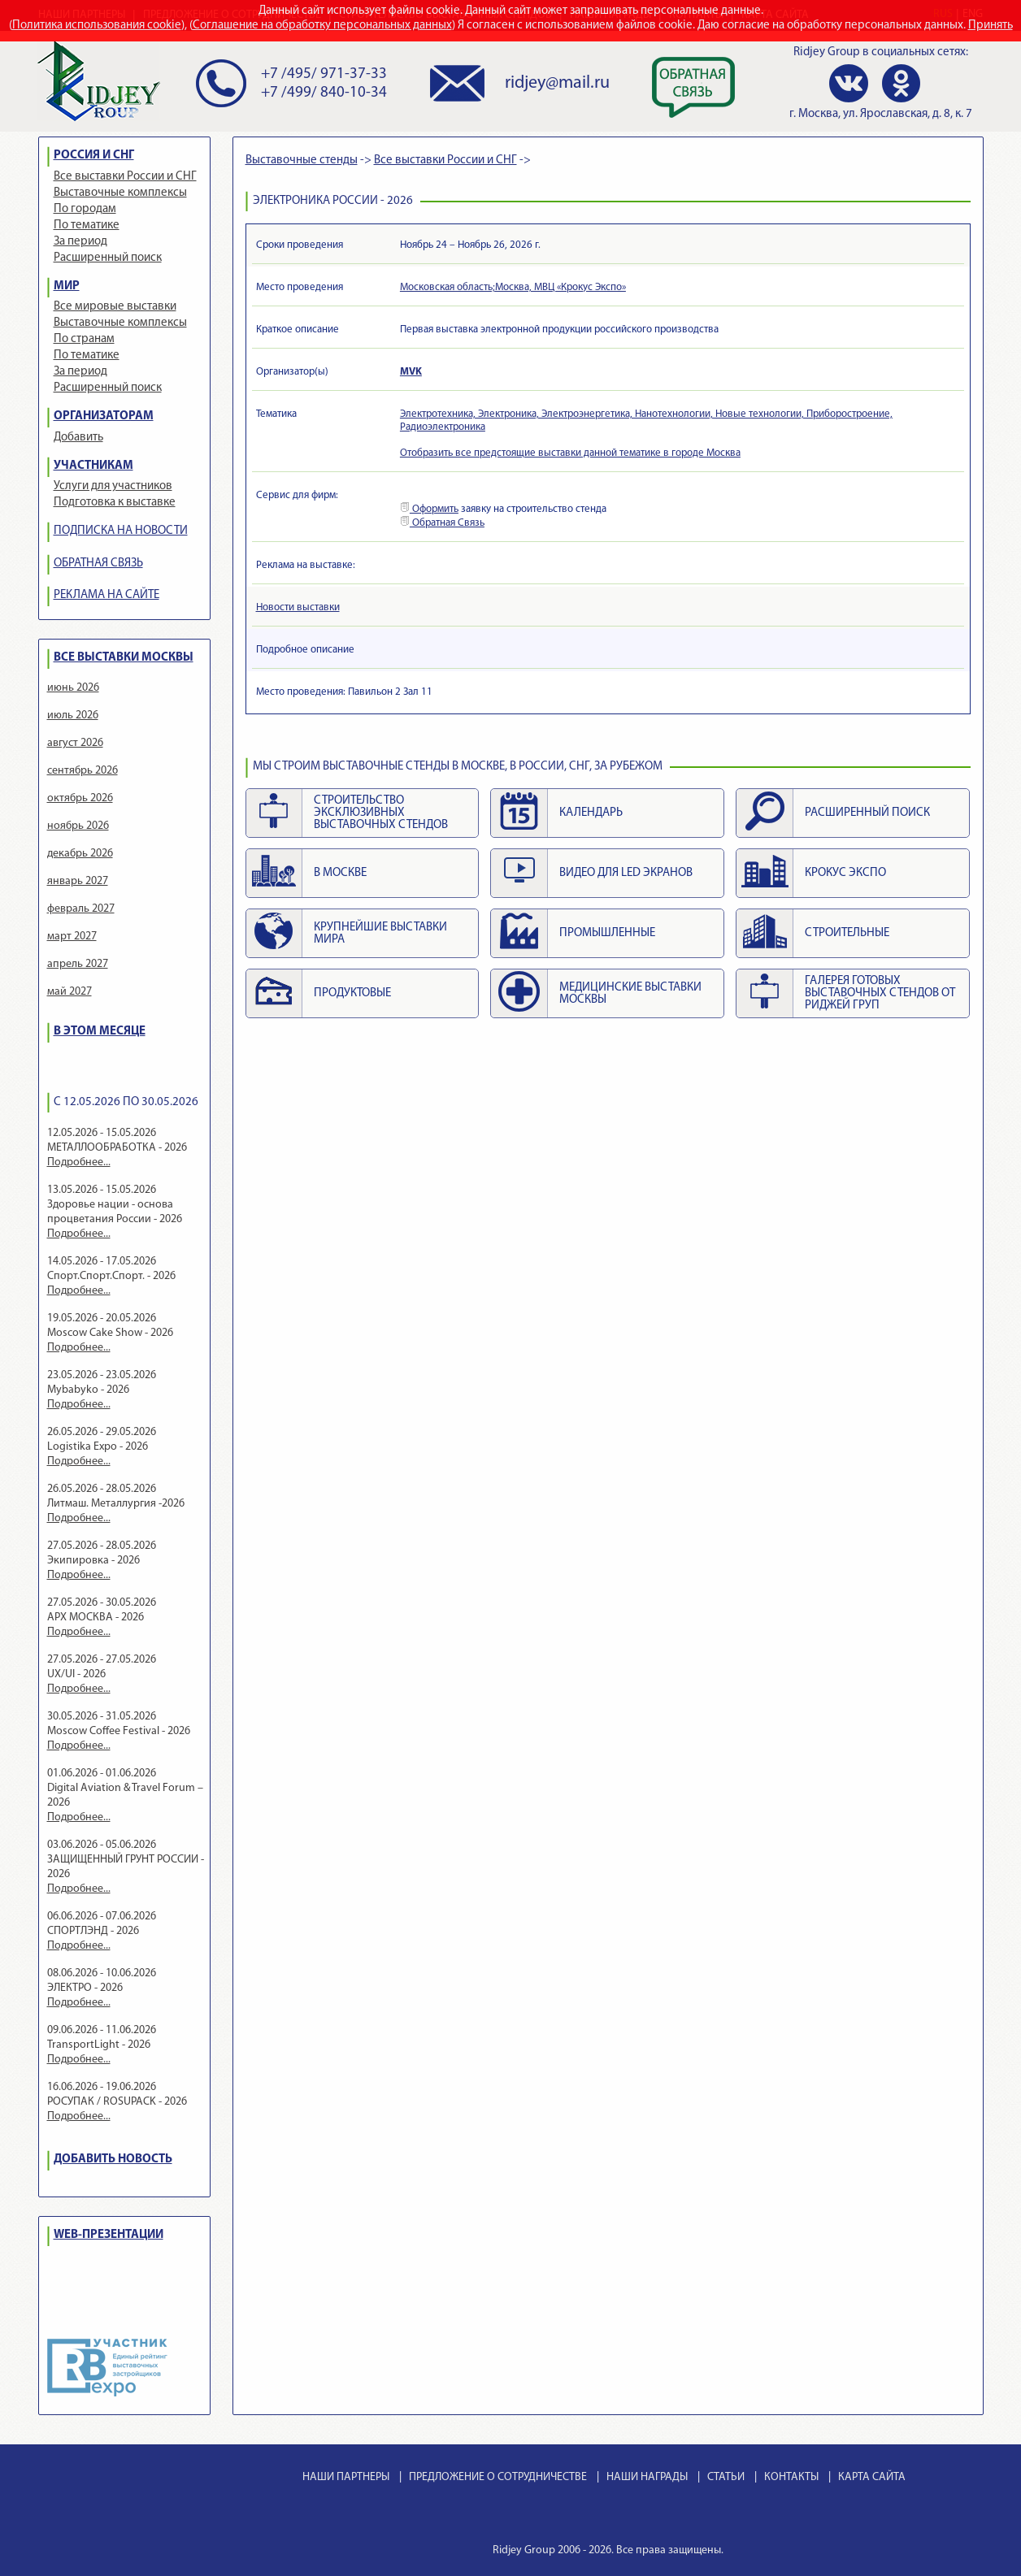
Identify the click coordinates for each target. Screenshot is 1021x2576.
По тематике (86, 225)
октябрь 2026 (80, 798)
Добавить (78, 438)
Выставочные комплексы (120, 193)
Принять (990, 26)
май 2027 (69, 992)
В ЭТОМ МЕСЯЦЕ (100, 1032)
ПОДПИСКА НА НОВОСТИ (121, 531)
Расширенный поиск (108, 258)
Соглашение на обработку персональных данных (322, 26)
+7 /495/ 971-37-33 (324, 74)
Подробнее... (79, 1162)
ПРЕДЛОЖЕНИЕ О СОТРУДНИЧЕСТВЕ (498, 2477)
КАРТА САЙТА (872, 2477)
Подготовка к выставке (115, 503)
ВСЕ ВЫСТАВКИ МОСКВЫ (123, 658)
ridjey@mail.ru (557, 83)
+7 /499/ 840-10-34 (324, 93)
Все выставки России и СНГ (125, 177)
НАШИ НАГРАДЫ (647, 2477)
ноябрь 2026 (78, 826)
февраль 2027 (81, 909)
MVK (411, 371)
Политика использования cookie (96, 26)
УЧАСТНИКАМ (93, 466)
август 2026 (75, 743)
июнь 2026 (73, 688)
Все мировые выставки (115, 307)
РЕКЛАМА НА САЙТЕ (106, 595)
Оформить (429, 509)
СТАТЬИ (726, 2477)
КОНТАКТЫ (791, 2477)
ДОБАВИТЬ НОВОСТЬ (113, 2159)
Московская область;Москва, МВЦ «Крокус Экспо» (513, 287)
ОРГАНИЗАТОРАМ (104, 416)
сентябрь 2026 (82, 771)
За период (80, 242)
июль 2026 (72, 715)
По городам (85, 209)
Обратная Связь (442, 523)
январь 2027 (77, 881)
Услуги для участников (113, 486)
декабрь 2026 (80, 854)
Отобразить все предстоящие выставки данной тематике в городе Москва (570, 453)
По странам (84, 339)
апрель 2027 (77, 964)
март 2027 (72, 936)
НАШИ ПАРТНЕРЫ (345, 2477)
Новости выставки (298, 607)
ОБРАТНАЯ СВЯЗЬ (98, 563)
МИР (67, 286)
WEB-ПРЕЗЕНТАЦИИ (108, 2235)
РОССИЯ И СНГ (94, 156)
